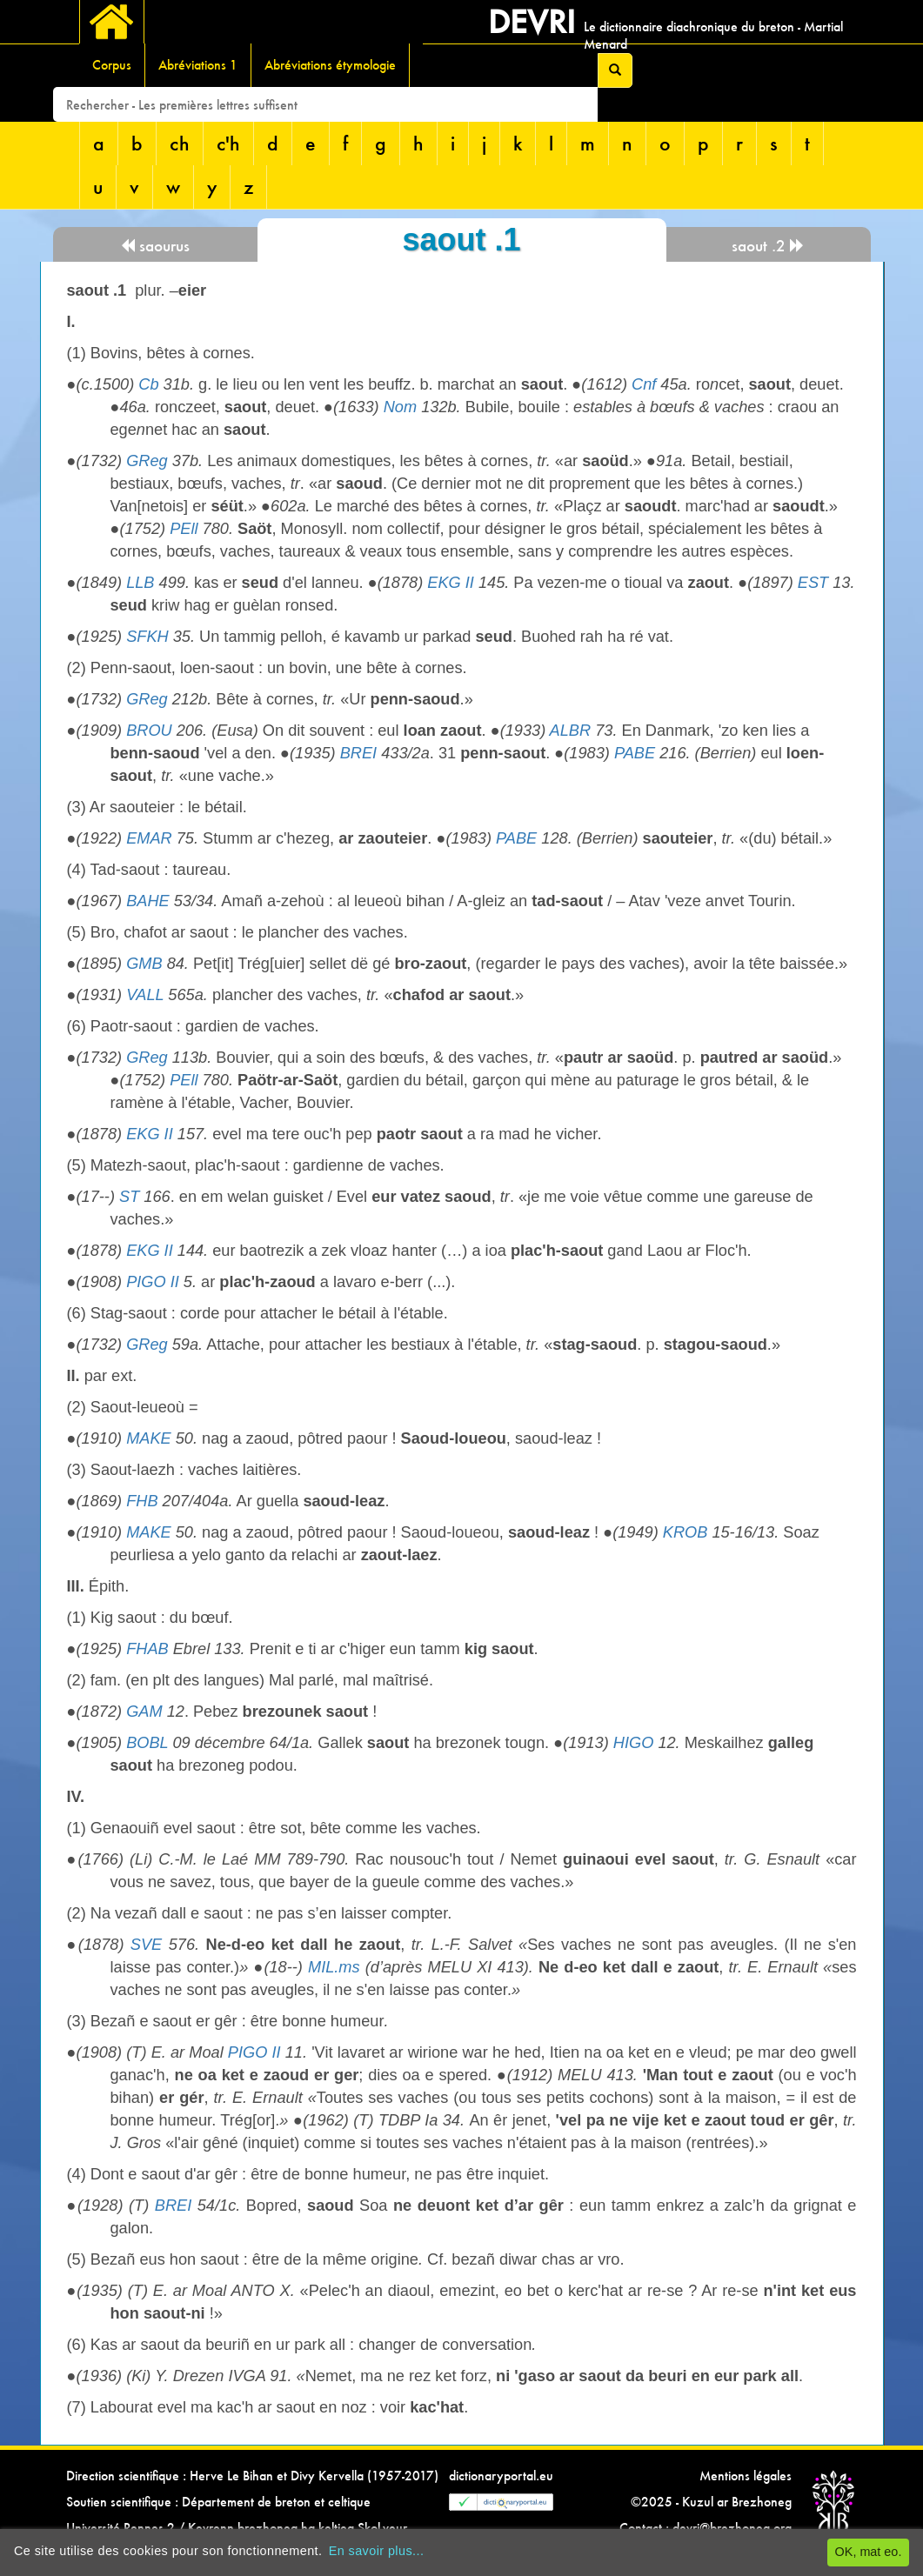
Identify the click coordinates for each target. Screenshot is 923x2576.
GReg (147, 461)
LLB (140, 582)
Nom (400, 407)
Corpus (111, 65)
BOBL (147, 1743)
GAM (144, 1711)
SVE (146, 1944)
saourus (155, 246)
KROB (685, 1532)
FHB (141, 1501)
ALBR (571, 730)
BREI (358, 753)
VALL (145, 995)
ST (129, 1196)
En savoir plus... (377, 2551)
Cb (148, 384)
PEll (183, 528)
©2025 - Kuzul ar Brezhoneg (711, 2501)
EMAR (149, 838)
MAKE (148, 1438)
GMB (144, 963)
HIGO (633, 1743)
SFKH (147, 636)
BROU (149, 730)
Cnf (644, 384)
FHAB (147, 1649)
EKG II (450, 582)
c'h (228, 143)
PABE (634, 753)
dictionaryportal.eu (501, 2475)
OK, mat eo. (868, 2552)
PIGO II (152, 1282)
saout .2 (768, 246)
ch (180, 143)
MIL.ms (334, 1967)
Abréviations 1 (197, 65)
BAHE (148, 901)
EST (813, 582)
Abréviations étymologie (330, 65)
